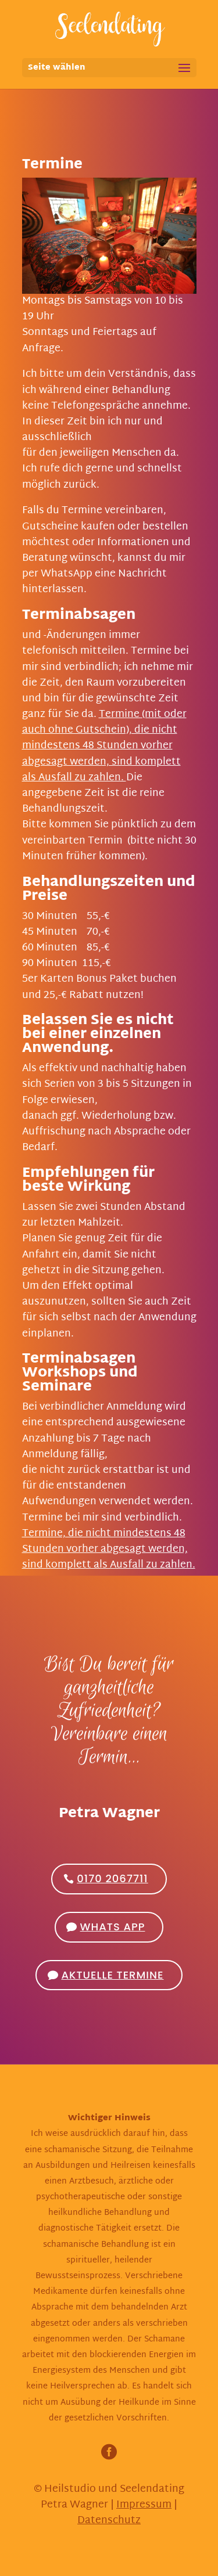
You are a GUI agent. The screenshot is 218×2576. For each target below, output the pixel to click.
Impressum (143, 2505)
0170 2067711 (112, 1878)
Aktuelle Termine (112, 1975)
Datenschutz (109, 2521)
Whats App (112, 1926)
